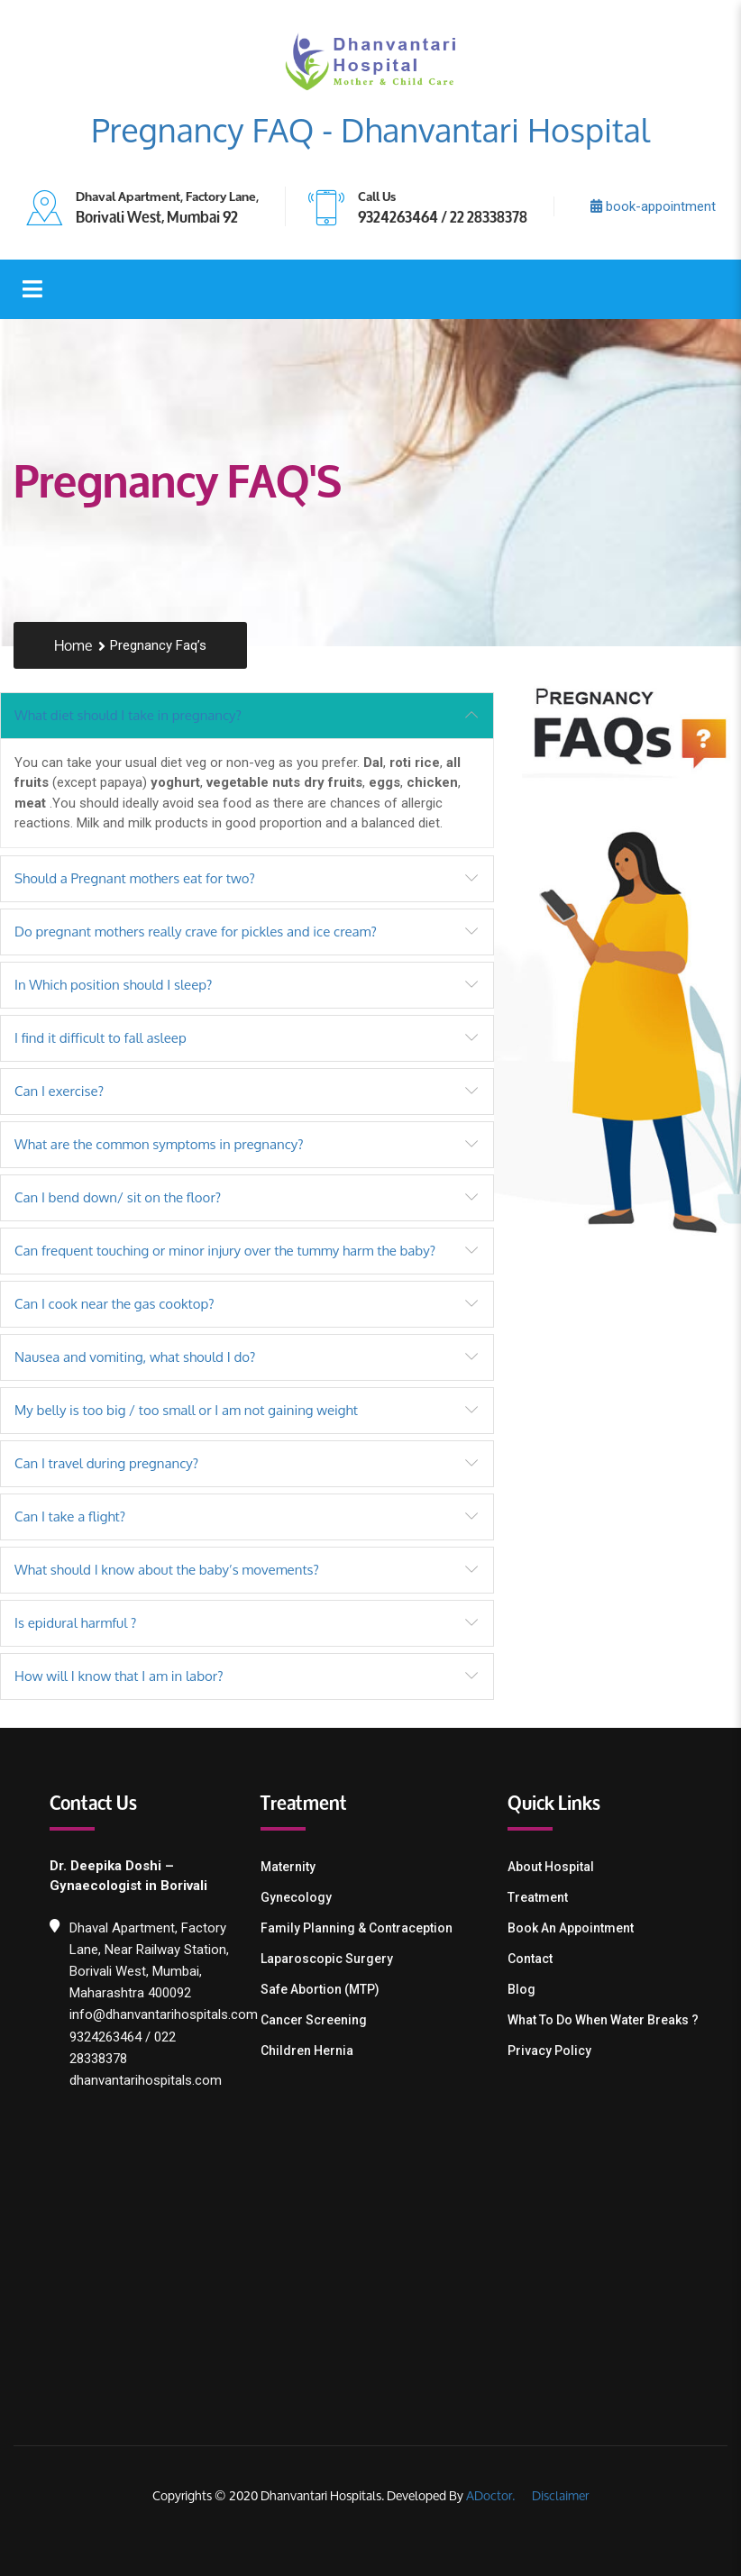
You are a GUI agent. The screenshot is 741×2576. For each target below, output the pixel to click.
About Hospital (551, 1866)
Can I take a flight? (69, 1516)
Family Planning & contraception (357, 1928)
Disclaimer (559, 2495)
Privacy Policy (549, 2050)
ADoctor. (490, 2495)
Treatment (538, 1897)
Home (73, 645)
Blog (521, 1989)
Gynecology (296, 1897)
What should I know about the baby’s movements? (166, 1569)
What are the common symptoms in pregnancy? (159, 1144)
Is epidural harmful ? (75, 1622)
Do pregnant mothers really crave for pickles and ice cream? (195, 931)
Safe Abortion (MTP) (320, 1989)
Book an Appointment (571, 1928)
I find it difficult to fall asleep (100, 1037)
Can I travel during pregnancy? (106, 1463)
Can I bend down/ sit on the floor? (117, 1197)
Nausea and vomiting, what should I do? (134, 1357)
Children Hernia (307, 2050)
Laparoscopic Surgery (327, 1958)
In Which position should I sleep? (113, 984)
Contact (530, 1958)
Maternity (288, 1866)
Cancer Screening (314, 2020)
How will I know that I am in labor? (119, 1676)
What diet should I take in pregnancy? (128, 715)
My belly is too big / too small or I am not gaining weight (186, 1410)
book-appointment (653, 206)
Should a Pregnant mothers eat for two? (134, 878)
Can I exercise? (59, 1091)
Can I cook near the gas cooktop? (114, 1303)
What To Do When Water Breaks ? (603, 2020)
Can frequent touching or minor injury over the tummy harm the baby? (224, 1250)
